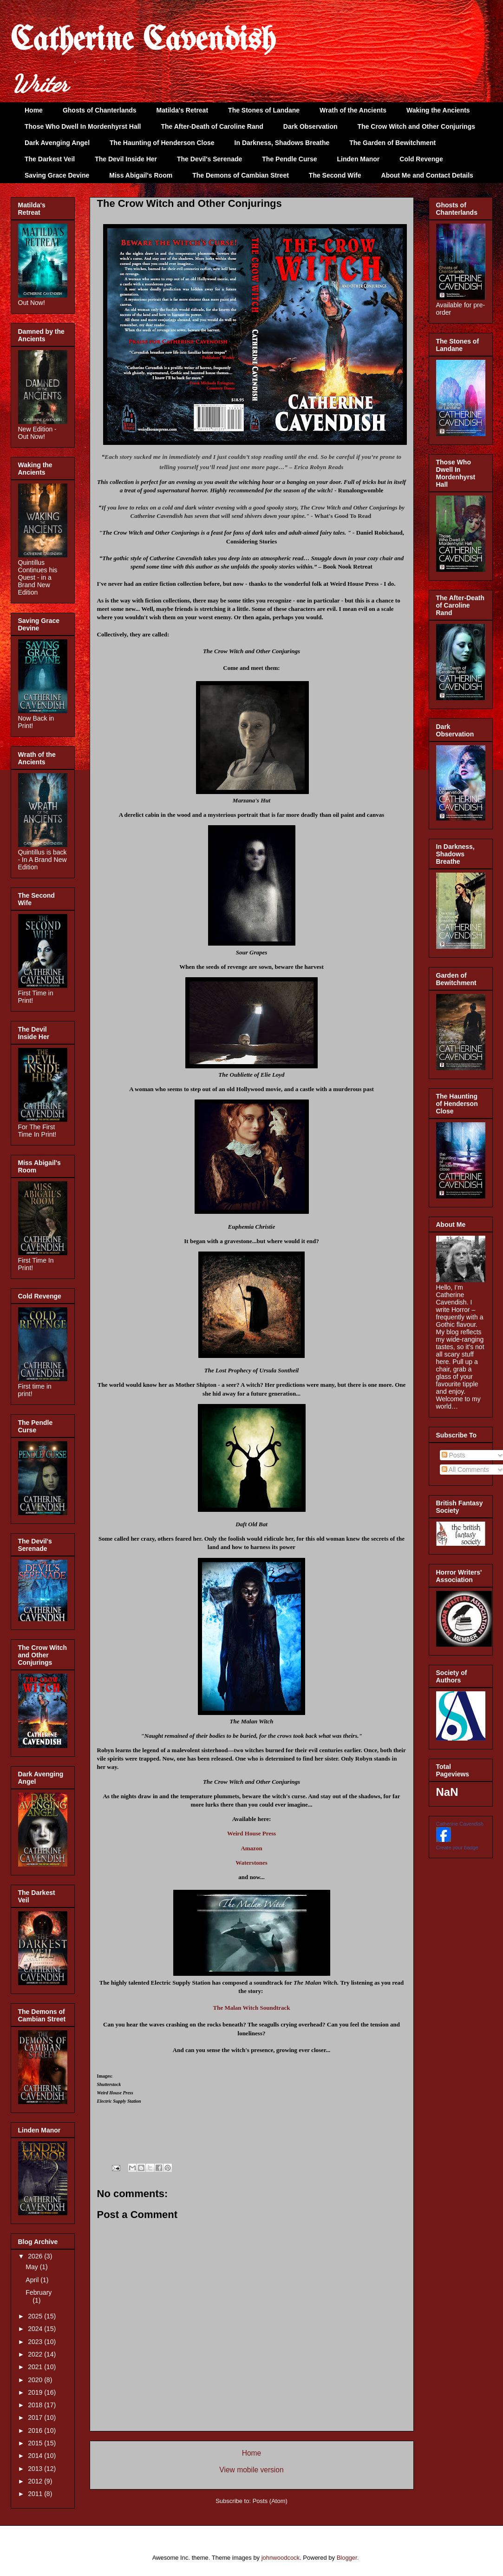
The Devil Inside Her (126, 159)
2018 (36, 2405)
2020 (36, 2380)
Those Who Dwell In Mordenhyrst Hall (83, 126)
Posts (453, 1455)
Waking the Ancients (438, 110)
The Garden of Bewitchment (392, 142)
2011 (36, 2493)
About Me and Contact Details (427, 175)
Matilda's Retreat (182, 110)
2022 (36, 2354)
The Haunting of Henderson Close (162, 142)
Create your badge (457, 1847)
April (33, 2280)
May (32, 2267)
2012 (36, 2481)
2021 (36, 2367)
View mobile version (251, 2470)
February (39, 2292)
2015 (36, 2443)
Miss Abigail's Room (140, 175)
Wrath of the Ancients (353, 110)
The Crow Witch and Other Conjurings (416, 126)
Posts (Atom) (270, 2500)
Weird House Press (251, 1833)
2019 (36, 2392)
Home (34, 110)
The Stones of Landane (264, 110)
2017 (36, 2417)
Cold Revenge (421, 159)
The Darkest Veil (50, 159)
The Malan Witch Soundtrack (251, 2007)
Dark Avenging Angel (57, 142)
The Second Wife (335, 175)
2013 (36, 2468)
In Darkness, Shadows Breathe (282, 142)
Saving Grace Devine (57, 175)
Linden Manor (358, 159)
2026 (36, 2256)
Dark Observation (310, 126)
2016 (36, 2430)
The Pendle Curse (289, 159)
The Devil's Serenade (209, 159)
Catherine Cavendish (143, 41)
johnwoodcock (280, 2557)
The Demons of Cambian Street (240, 175)
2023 (36, 2341)
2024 (36, 2328)
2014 (36, 2455)
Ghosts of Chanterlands (100, 110)
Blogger (347, 2557)
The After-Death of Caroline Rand (212, 126)
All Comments (465, 1469)
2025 (36, 2316)
